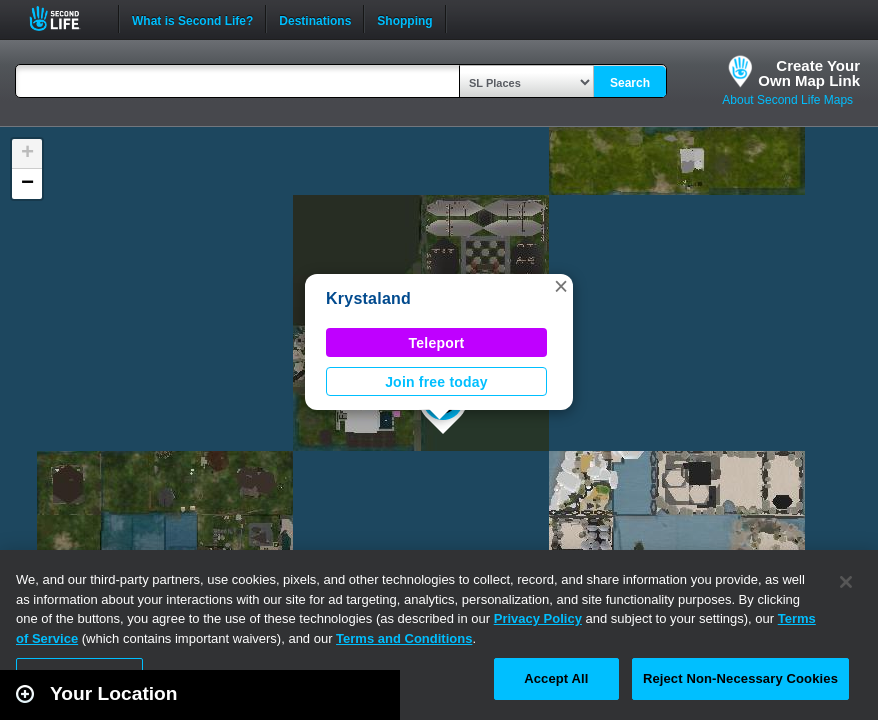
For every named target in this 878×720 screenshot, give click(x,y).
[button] (561, 286)
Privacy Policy (538, 618)
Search (630, 83)
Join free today (436, 382)
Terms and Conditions (404, 638)
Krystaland (368, 298)
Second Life (65, 18)
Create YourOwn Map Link (809, 73)
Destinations (315, 19)
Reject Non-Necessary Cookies (740, 678)
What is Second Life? (192, 19)
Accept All (556, 678)
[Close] (846, 582)
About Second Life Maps (787, 100)
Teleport (437, 343)
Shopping (404, 19)
